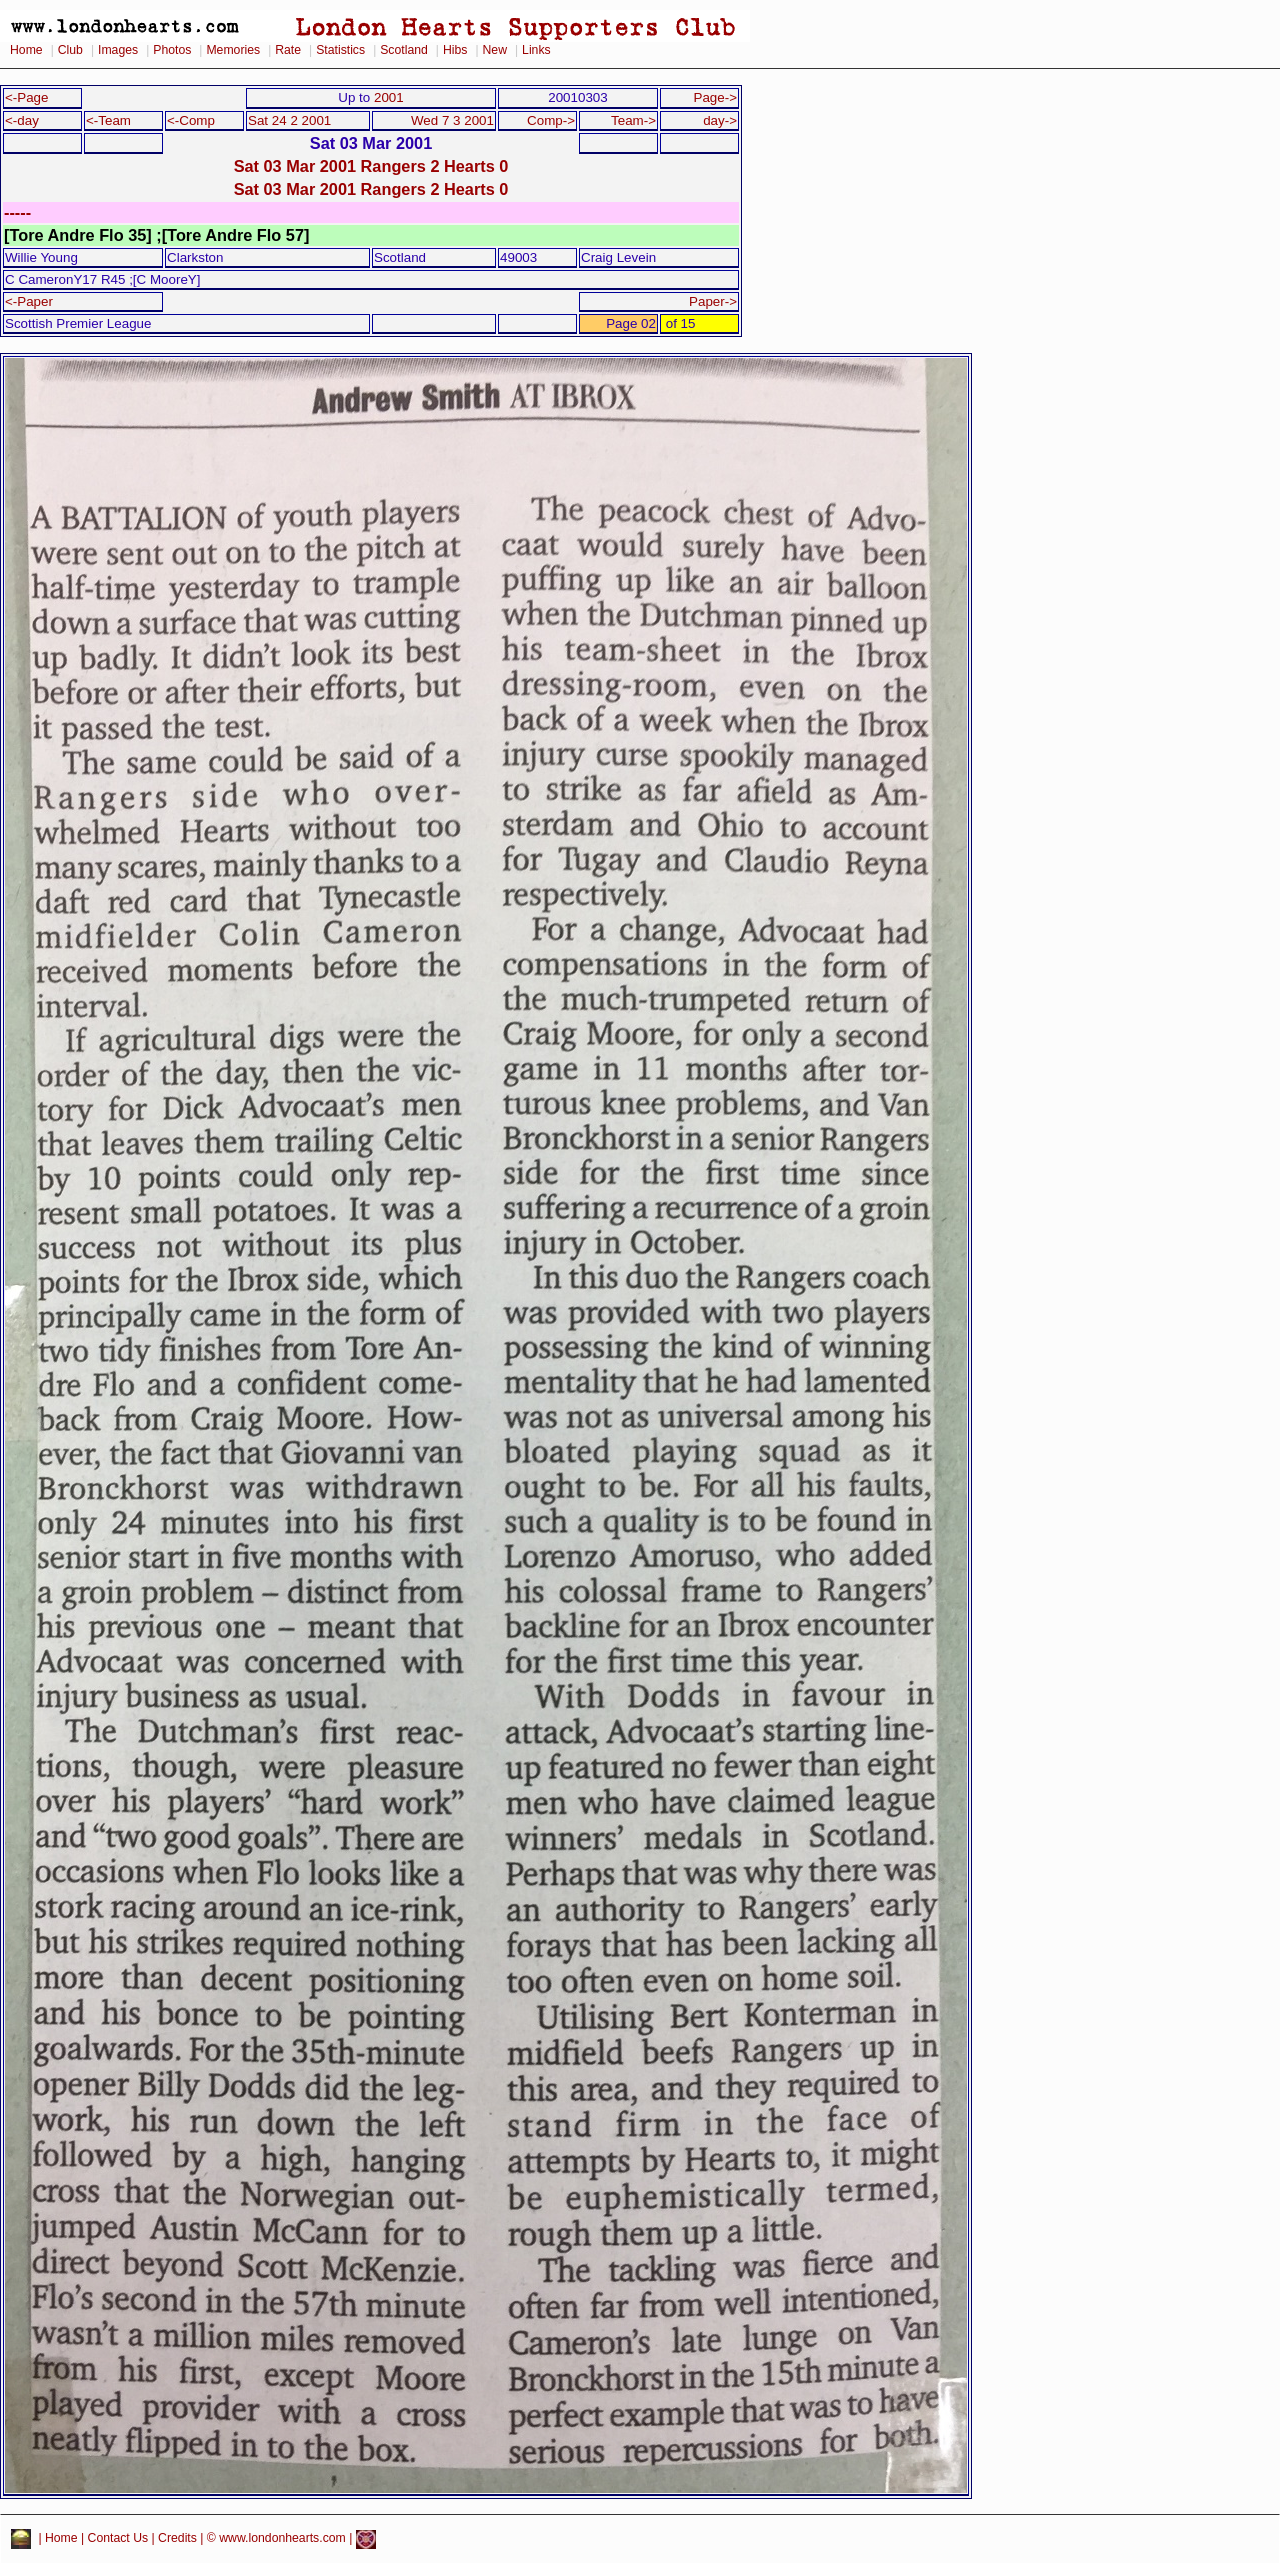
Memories (233, 50)
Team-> (633, 120)
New (495, 50)
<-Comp (191, 120)
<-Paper (29, 301)
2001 (389, 97)
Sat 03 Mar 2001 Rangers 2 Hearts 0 (371, 166)
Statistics (340, 50)
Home (26, 50)
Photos (172, 50)
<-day (22, 120)
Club (70, 50)
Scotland (404, 50)
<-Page (27, 97)
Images (118, 50)
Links (536, 50)
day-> (720, 120)
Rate (288, 50)
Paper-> (713, 301)
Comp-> (551, 120)
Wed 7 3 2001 (452, 120)
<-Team (108, 120)
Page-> (715, 97)
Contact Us (118, 2539)
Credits (177, 2539)
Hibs (455, 50)
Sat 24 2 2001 (289, 120)
